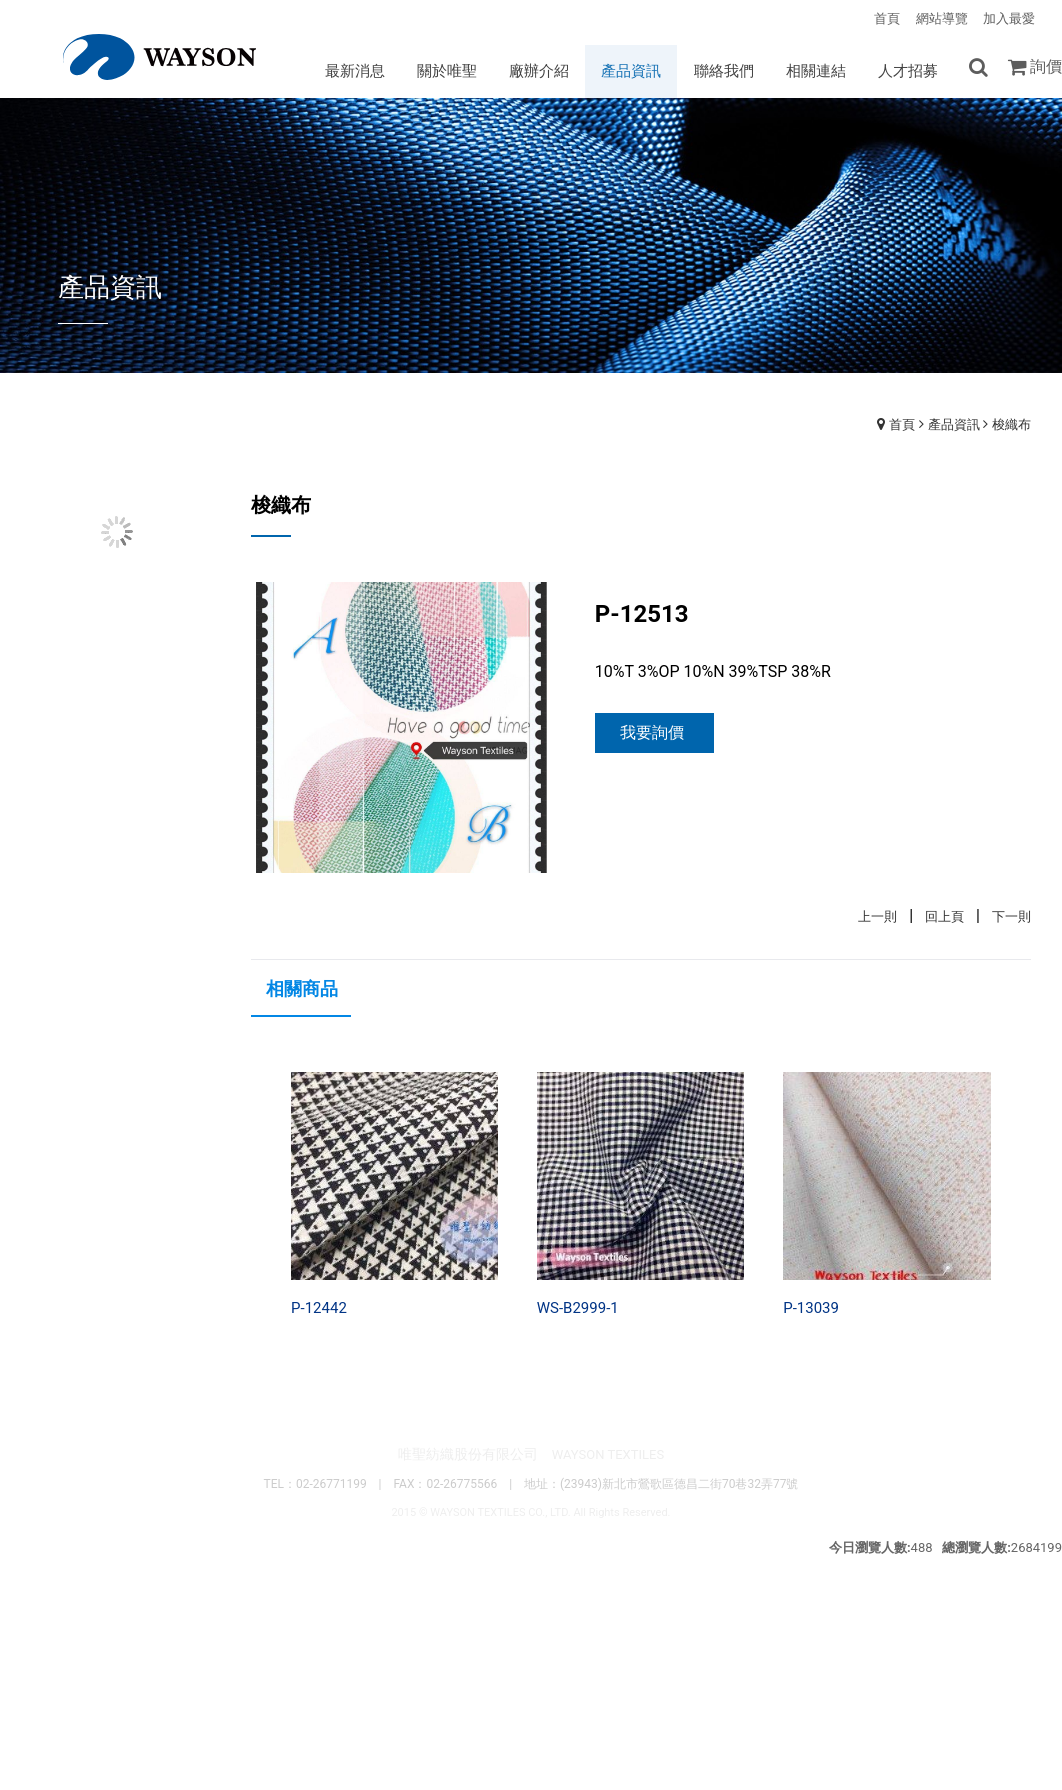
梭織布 (1011, 426)
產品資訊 (954, 426)
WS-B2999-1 (578, 1311)
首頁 (902, 426)
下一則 (1011, 919)
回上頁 (944, 919)
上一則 (877, 919)
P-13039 (811, 1311)
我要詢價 (652, 735)
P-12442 (319, 1311)
